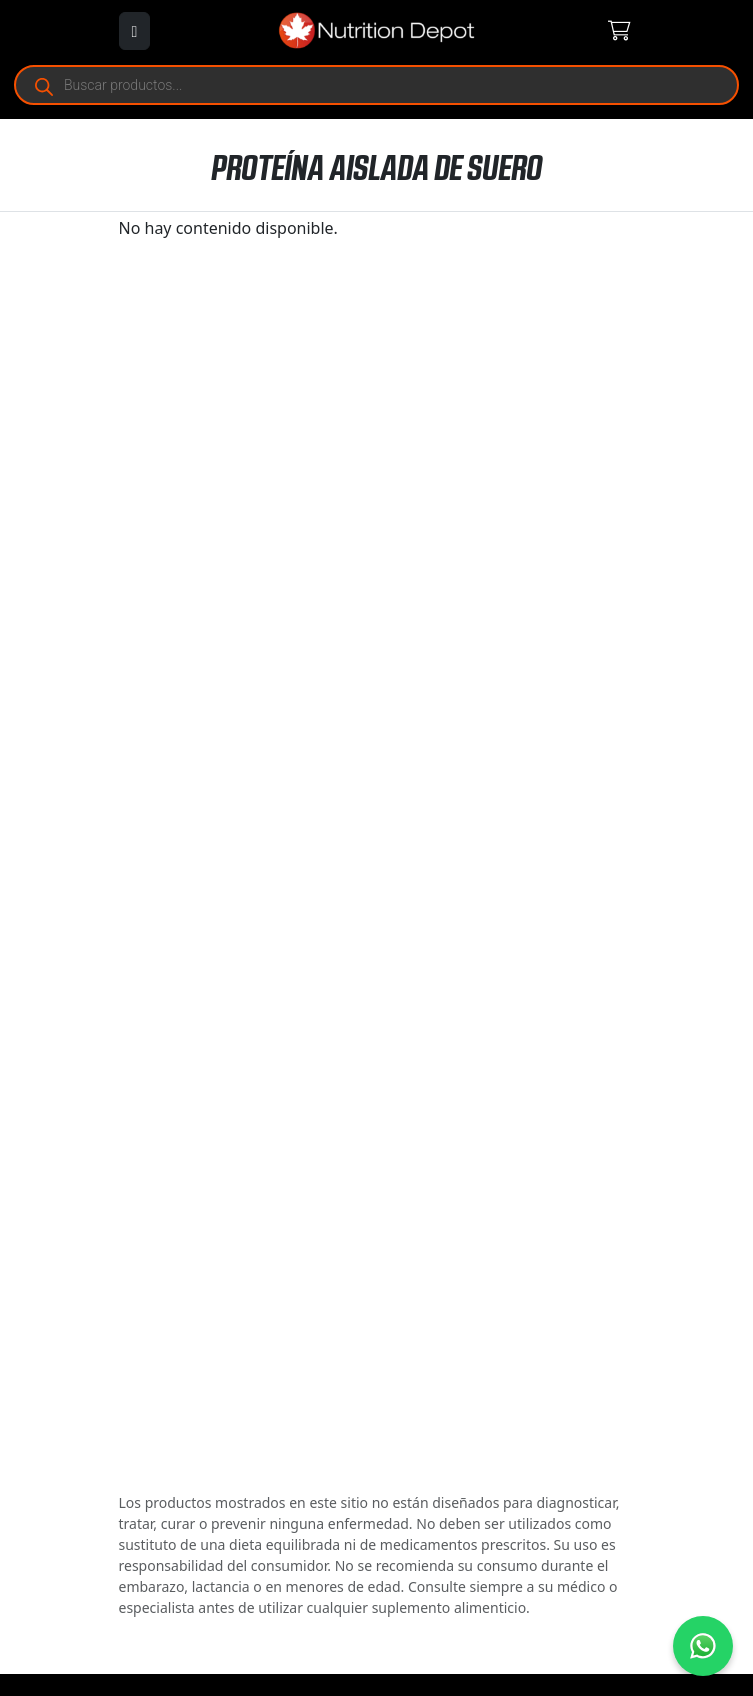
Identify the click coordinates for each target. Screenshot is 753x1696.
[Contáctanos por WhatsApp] (703, 1646)
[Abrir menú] (135, 31)
